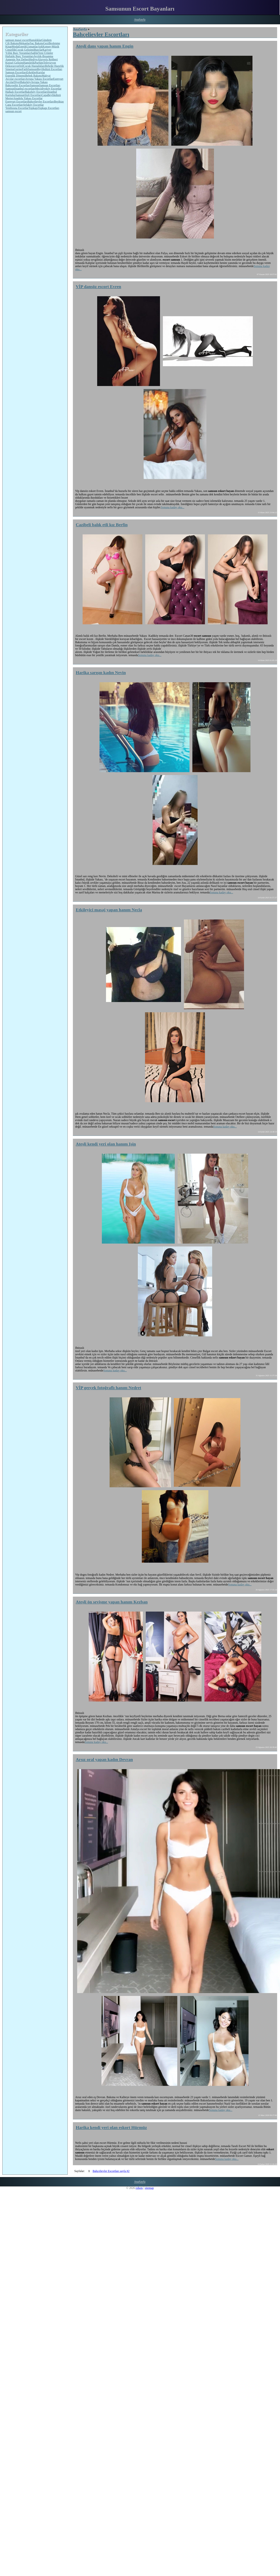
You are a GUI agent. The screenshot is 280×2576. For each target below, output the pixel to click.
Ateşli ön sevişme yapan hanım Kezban (112, 1602)
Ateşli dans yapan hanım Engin (104, 46)
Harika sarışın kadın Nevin (101, 672)
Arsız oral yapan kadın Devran (104, 1759)
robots (139, 2187)
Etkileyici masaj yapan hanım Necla (109, 909)
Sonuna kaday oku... (172, 507)
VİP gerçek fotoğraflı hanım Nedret (108, 1387)
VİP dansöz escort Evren (98, 286)
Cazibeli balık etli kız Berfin (102, 524)
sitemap (149, 2187)
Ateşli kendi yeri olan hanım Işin (106, 1144)
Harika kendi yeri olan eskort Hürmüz (111, 2127)
